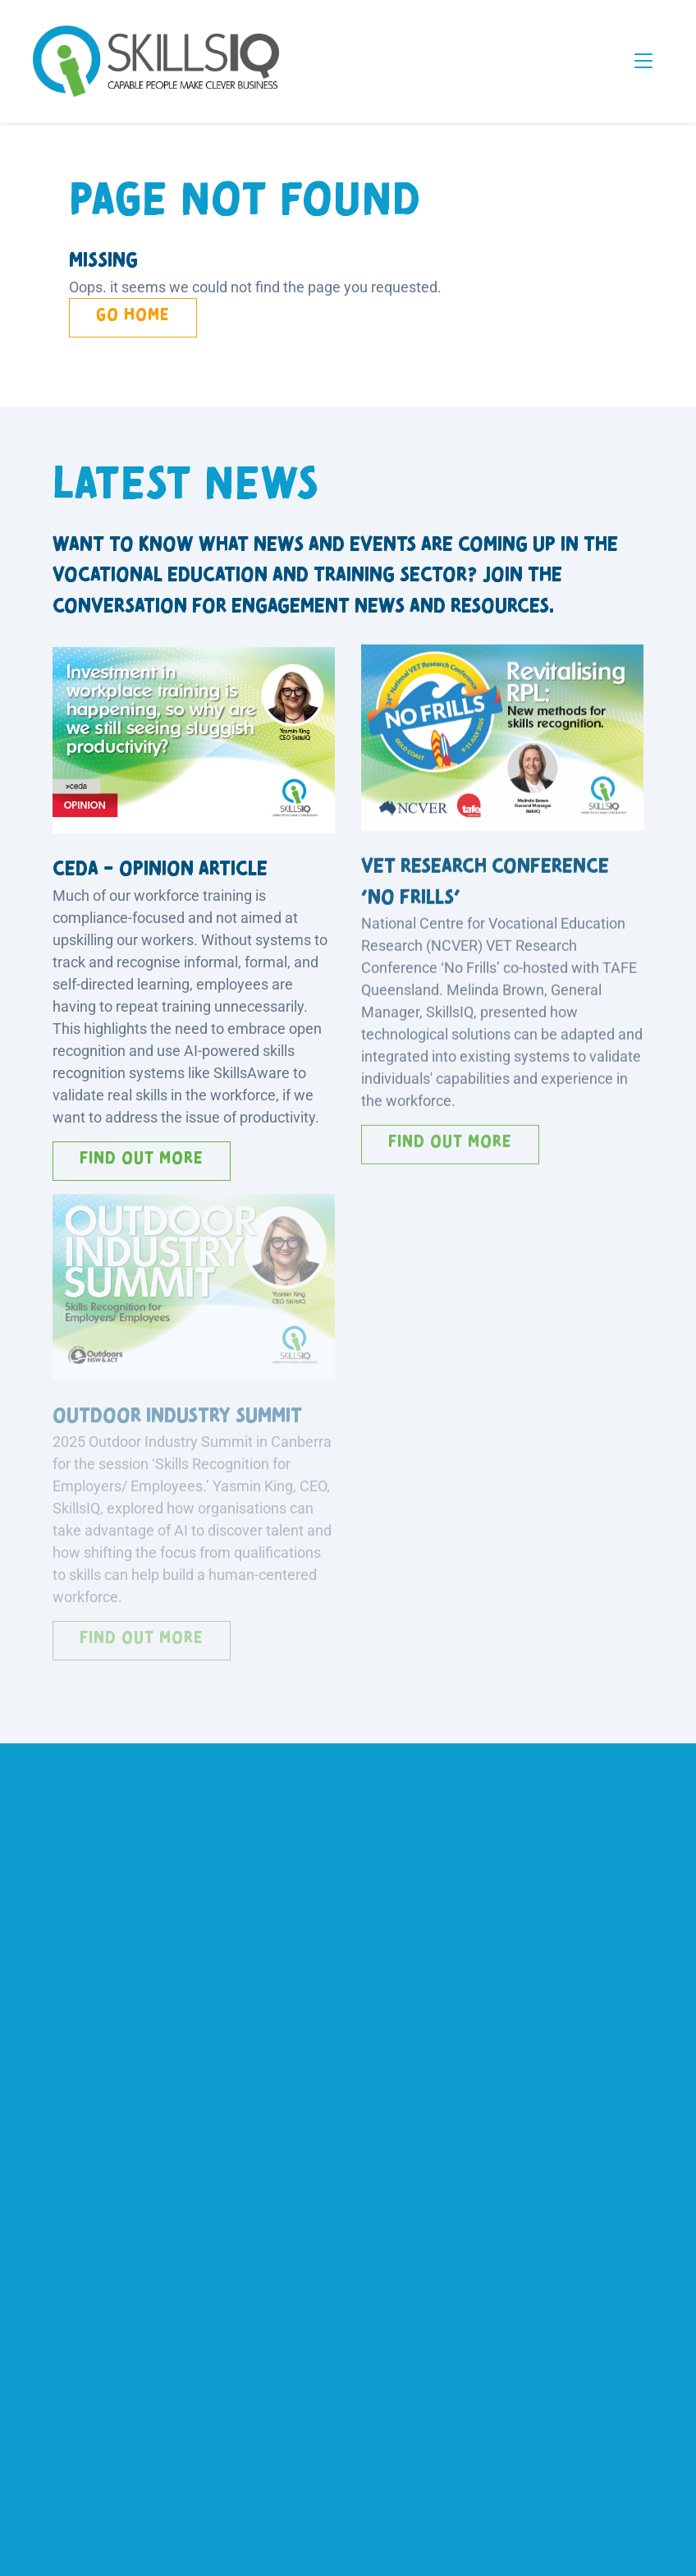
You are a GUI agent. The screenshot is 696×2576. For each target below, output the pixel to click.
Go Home (133, 315)
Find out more (142, 1154)
